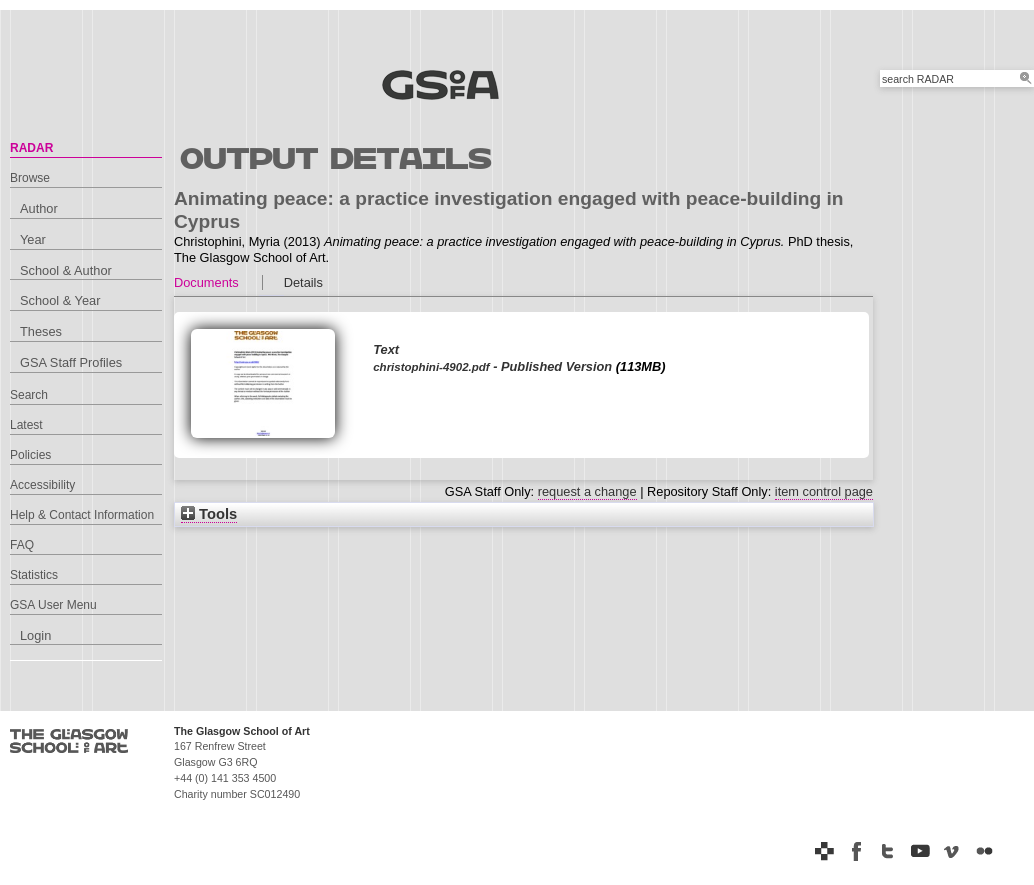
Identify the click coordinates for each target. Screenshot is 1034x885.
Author (39, 208)
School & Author (66, 270)
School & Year (60, 300)
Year (33, 239)
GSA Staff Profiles (71, 362)
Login (35, 635)
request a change (587, 491)
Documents (206, 282)
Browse (30, 178)
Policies (30, 455)
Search (29, 395)
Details (303, 282)
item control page (824, 491)
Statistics (34, 575)
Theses (41, 331)
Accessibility (42, 485)
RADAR (31, 148)
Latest (26, 425)
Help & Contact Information (82, 515)
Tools (209, 514)
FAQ (22, 545)
